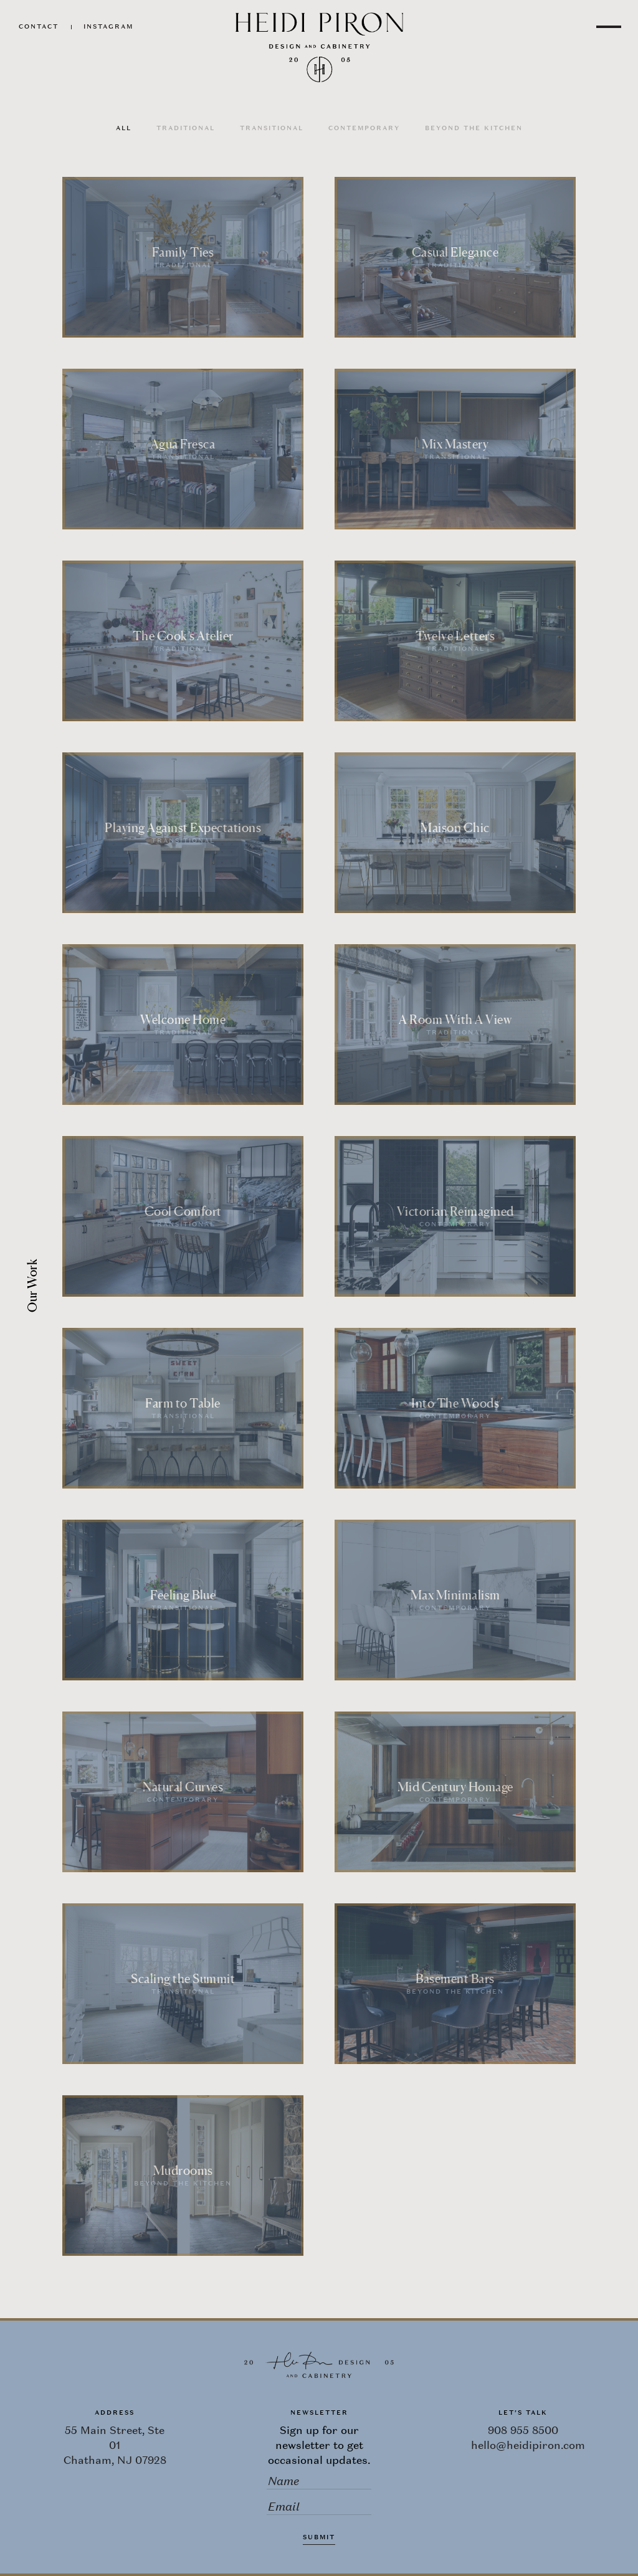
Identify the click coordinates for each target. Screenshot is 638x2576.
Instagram (108, 26)
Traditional (185, 128)
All (123, 128)
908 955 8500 (523, 2430)
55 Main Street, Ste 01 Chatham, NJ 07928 (115, 2445)
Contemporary (364, 128)
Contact (39, 26)
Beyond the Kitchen (474, 128)
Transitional (271, 128)
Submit (319, 2537)
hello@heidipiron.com (528, 2445)
